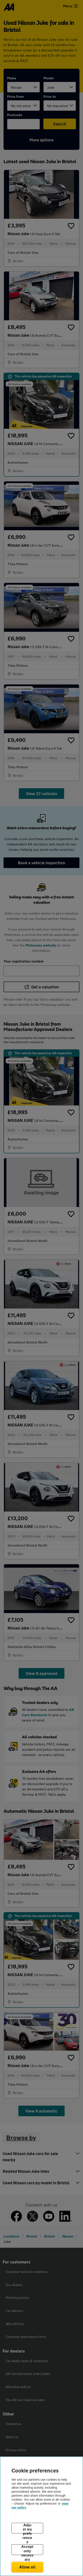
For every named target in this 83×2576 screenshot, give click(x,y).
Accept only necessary (27, 2550)
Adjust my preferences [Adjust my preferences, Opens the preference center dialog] (27, 2528)
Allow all (27, 2566)
